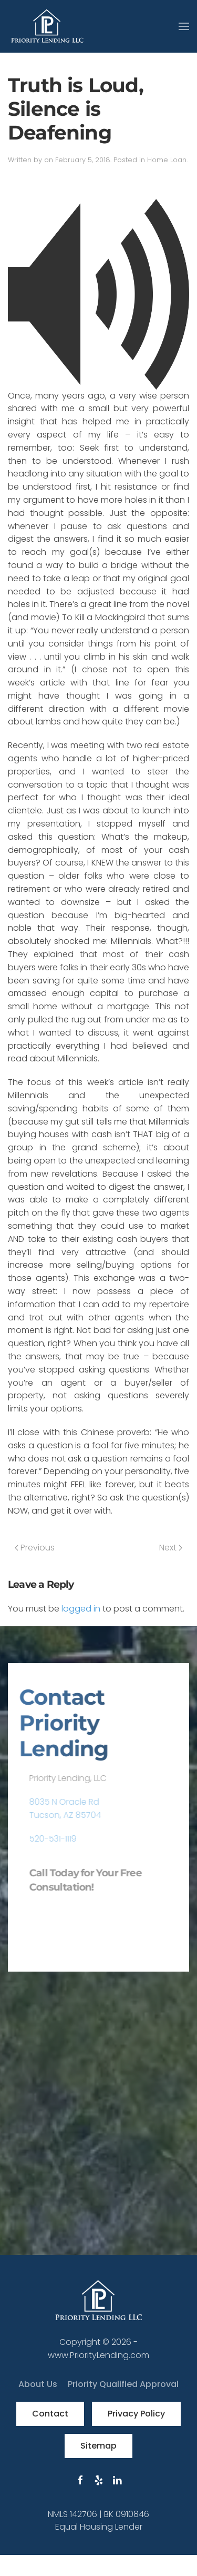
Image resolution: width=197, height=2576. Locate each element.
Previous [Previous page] (35, 1547)
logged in (80, 1609)
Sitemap (98, 2446)
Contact (50, 2414)
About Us (37, 2384)
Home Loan (166, 160)
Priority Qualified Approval (123, 2384)
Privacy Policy (136, 2414)
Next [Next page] (170, 1547)
